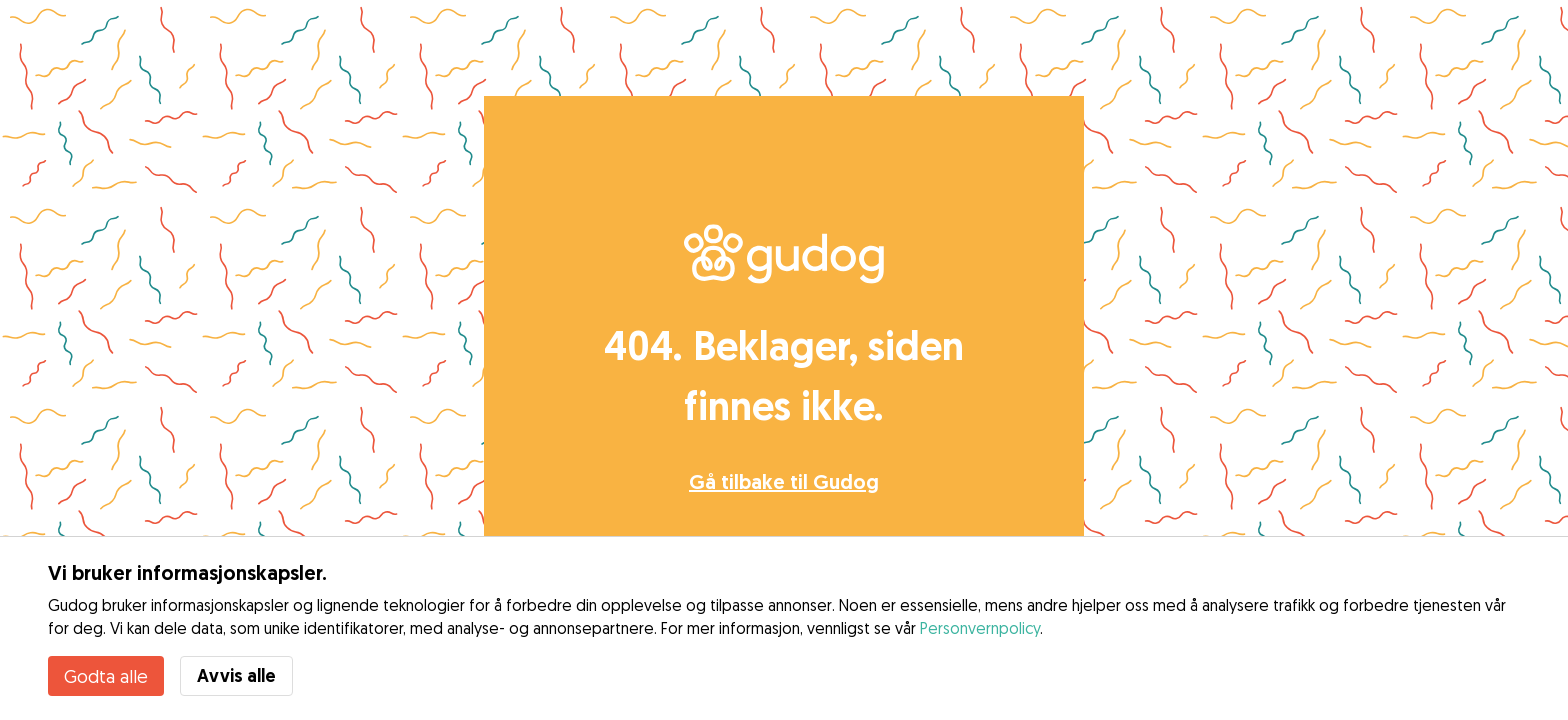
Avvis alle (236, 675)
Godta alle (106, 676)
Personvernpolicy (980, 628)
